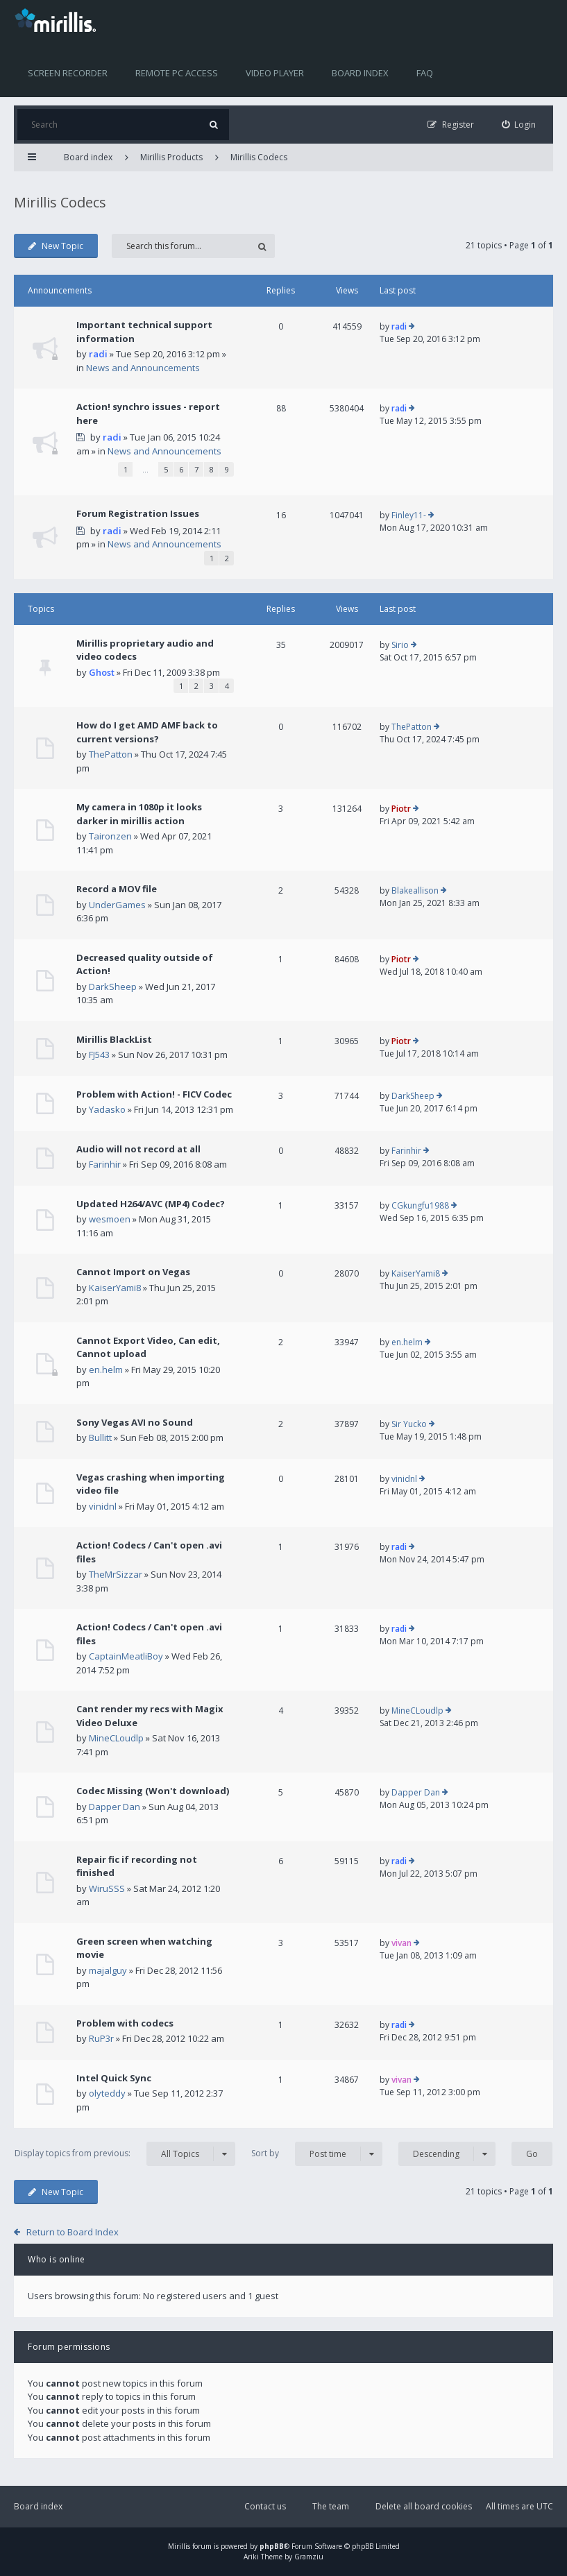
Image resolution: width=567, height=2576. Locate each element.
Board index (360, 73)
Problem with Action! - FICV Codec (154, 1094)
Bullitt (100, 1437)
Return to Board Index (72, 2232)
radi (98, 354)
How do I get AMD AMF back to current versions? (147, 732)
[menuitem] (519, 124)
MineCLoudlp (116, 1738)
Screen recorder (68, 73)
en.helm (106, 1369)
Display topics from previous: (125, 2154)
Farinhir (105, 1164)
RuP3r (101, 2038)
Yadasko (107, 1109)
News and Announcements (143, 367)
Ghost (102, 672)
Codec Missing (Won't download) (152, 1790)
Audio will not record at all (138, 1149)
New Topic (55, 246)
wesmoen (109, 1219)
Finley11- (408, 515)
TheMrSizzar (115, 1574)
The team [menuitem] (330, 2506)
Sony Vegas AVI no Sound (134, 1422)
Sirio (400, 645)
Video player (275, 73)
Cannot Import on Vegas (133, 1271)
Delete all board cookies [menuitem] (423, 2506)
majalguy (108, 1970)
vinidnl (103, 1506)
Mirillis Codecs (258, 157)
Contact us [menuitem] (265, 2506)
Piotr (401, 808)
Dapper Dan (114, 1806)
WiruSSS (107, 1888)
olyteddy (107, 2093)
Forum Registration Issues (137, 513)
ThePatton (111, 754)
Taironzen (110, 836)
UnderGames (117, 904)
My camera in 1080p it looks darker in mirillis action (139, 814)
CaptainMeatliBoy (126, 1656)
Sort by (316, 2154)
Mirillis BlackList (114, 1039)
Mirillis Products (171, 157)
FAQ (424, 73)
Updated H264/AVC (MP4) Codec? (150, 1203)
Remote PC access (176, 73)
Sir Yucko (409, 1424)
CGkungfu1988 (420, 1205)
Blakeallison (415, 890)
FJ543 (99, 1054)
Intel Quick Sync (113, 2078)
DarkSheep (113, 986)
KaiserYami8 (115, 1287)
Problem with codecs (125, 2023)
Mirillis (179, 2546)
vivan (401, 1943)
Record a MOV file (116, 888)
